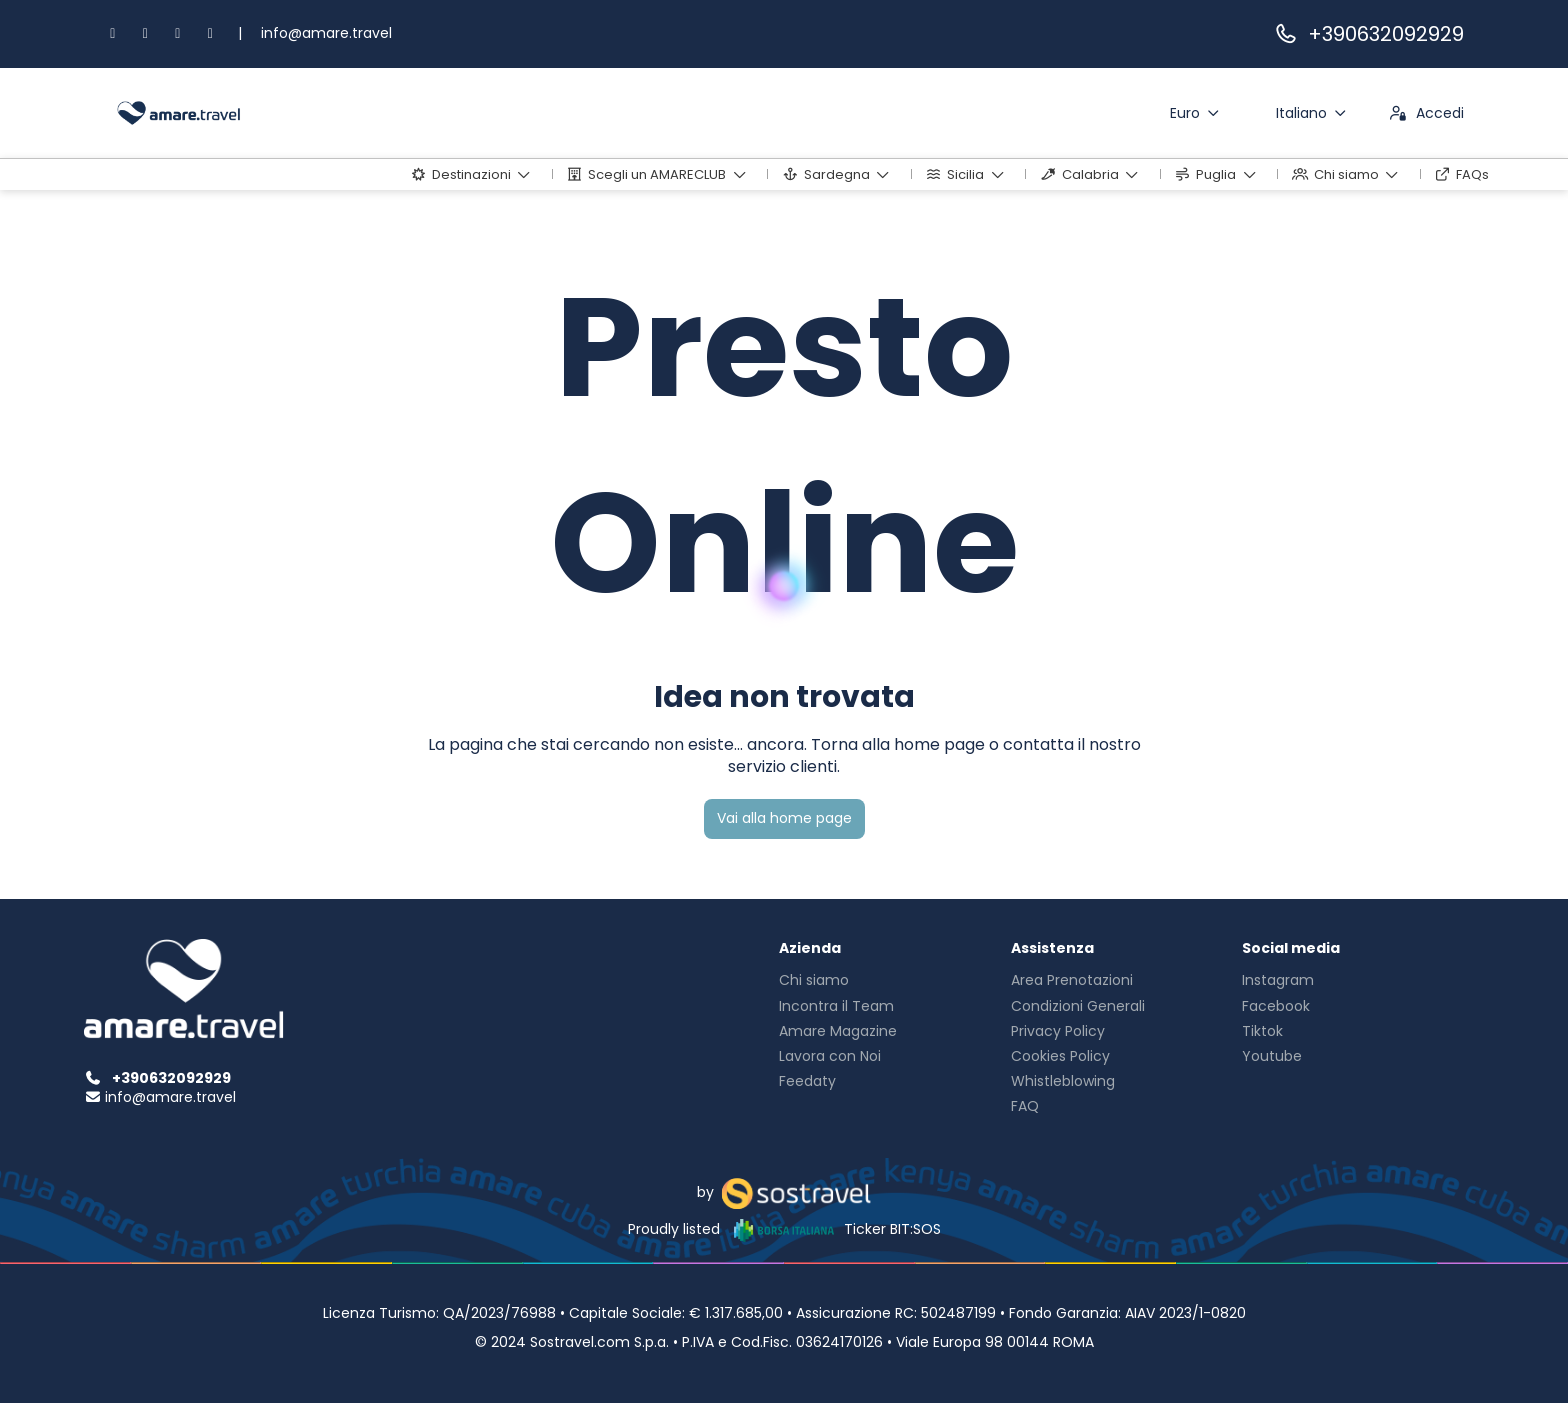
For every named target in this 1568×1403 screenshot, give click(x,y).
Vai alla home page (784, 818)
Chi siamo (814, 980)
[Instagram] (146, 33)
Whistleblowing (1063, 1081)
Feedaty (807, 1081)
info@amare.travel (326, 33)
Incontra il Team (836, 1006)
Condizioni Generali (1078, 1006)
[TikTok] (178, 33)
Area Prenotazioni (1072, 980)
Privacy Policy (1058, 1031)
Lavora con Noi (830, 1056)
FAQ (1025, 1106)
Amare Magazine (838, 1031)
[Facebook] (113, 33)
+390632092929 (1368, 34)
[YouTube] (211, 33)
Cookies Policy (1060, 1056)
